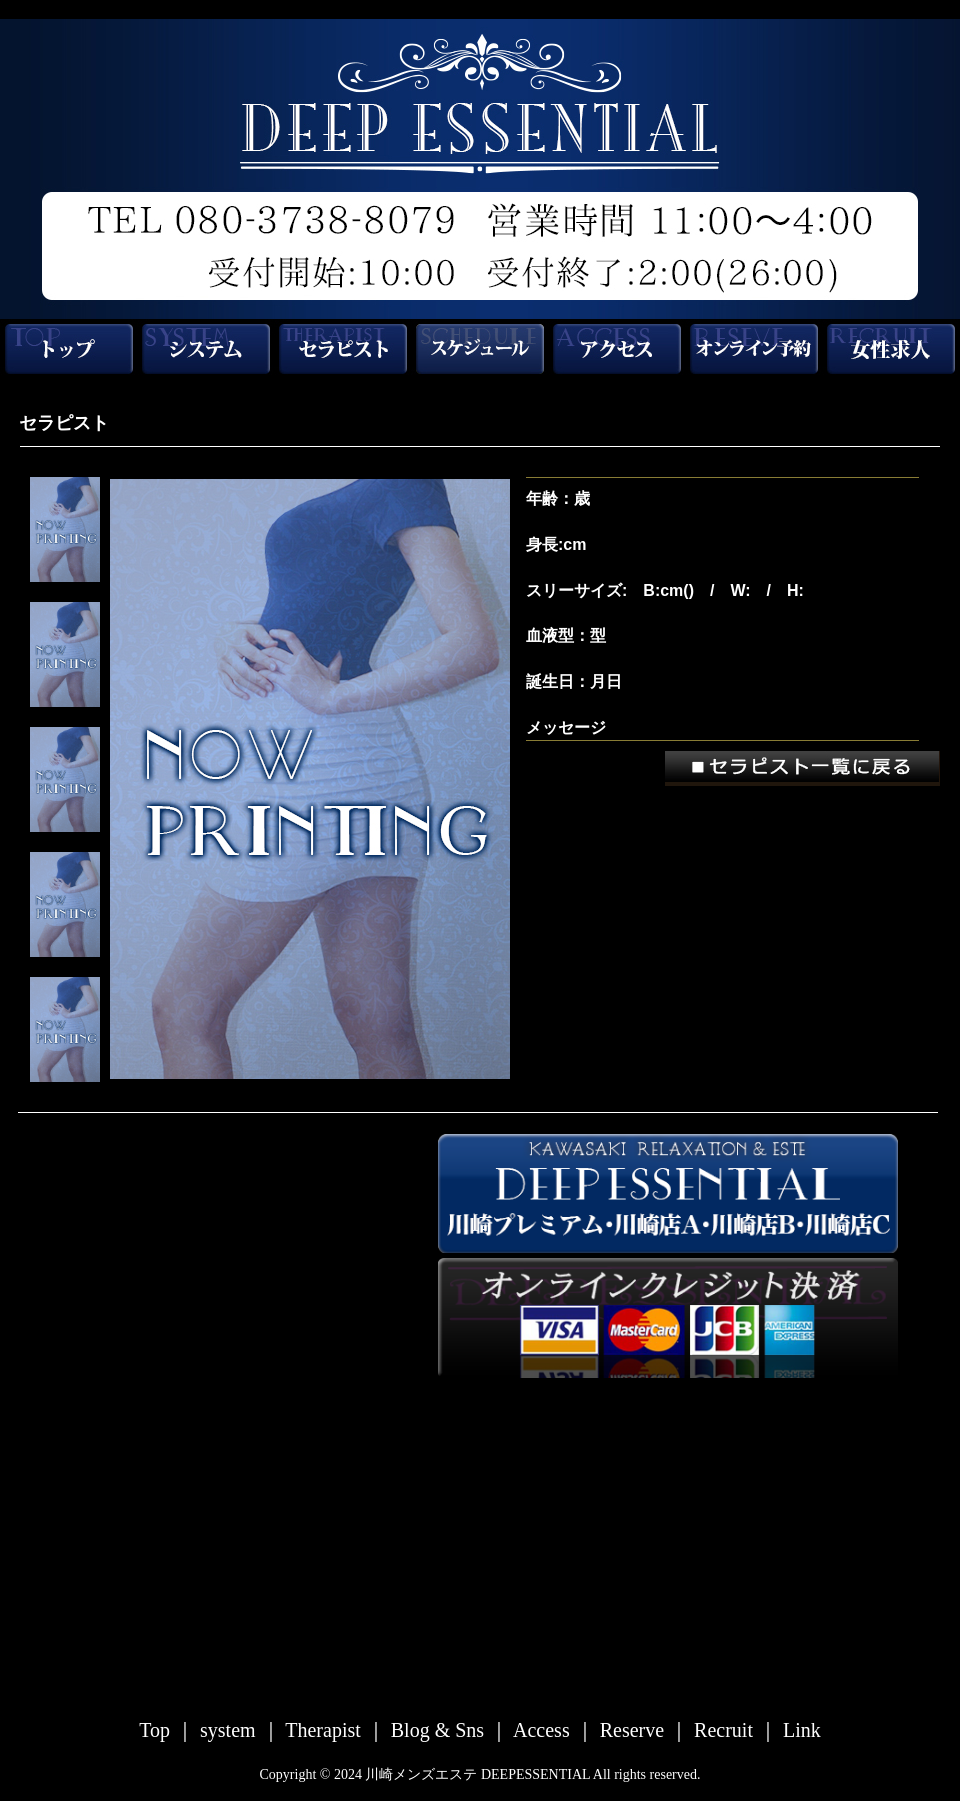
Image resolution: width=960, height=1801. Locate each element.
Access (544, 1730)
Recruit (726, 1730)
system (230, 1730)
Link (802, 1730)
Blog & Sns (440, 1730)
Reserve (634, 1730)
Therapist (325, 1730)
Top (157, 1730)
